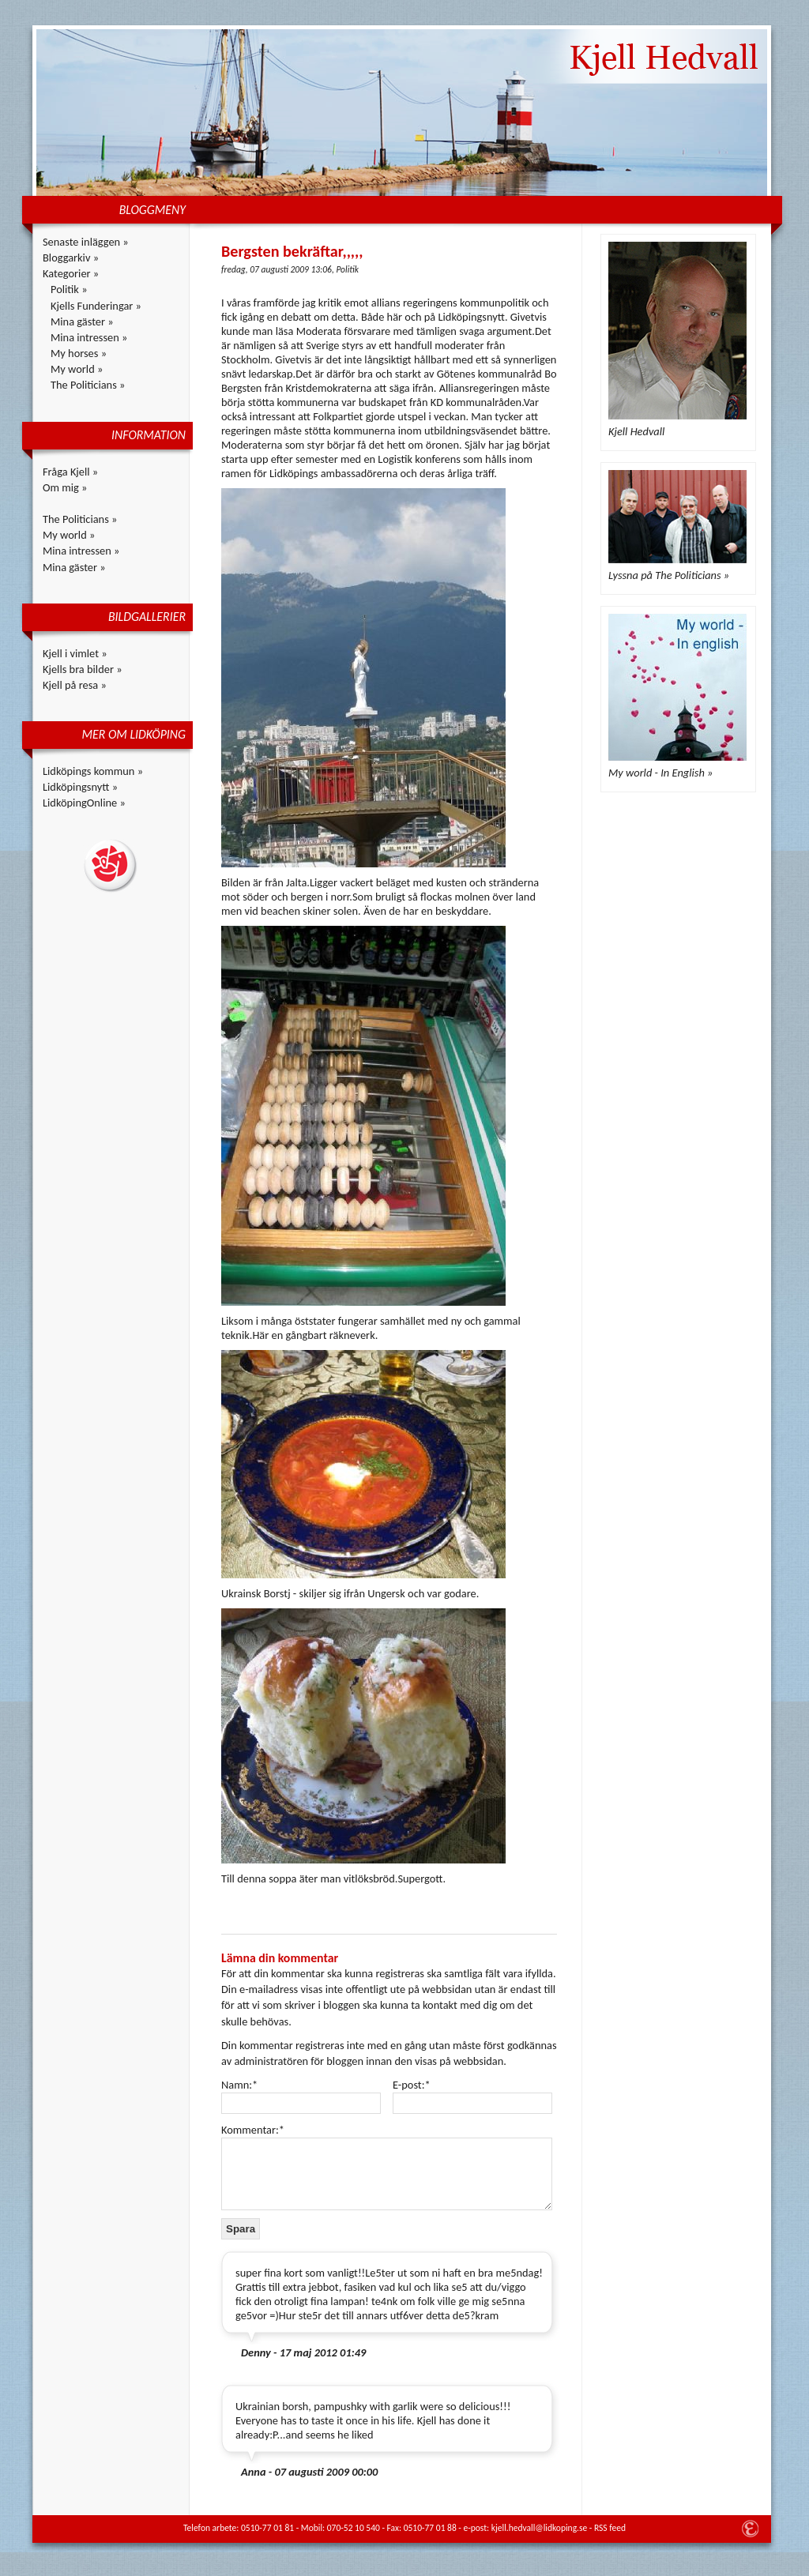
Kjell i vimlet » (75, 653)
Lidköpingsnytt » (80, 787)
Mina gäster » (82, 321)
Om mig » (65, 487)
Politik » (69, 289)
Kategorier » (71, 273)
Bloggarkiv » (71, 257)
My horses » (79, 353)
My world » (77, 369)
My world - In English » (660, 772)
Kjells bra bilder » (82, 669)
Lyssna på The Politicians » (668, 575)
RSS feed (610, 2527)
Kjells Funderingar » (96, 306)
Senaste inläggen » (86, 242)
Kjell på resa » (75, 685)
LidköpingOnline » (84, 802)
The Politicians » (88, 385)
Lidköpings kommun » (93, 771)
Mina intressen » (89, 337)
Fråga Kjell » (70, 471)
